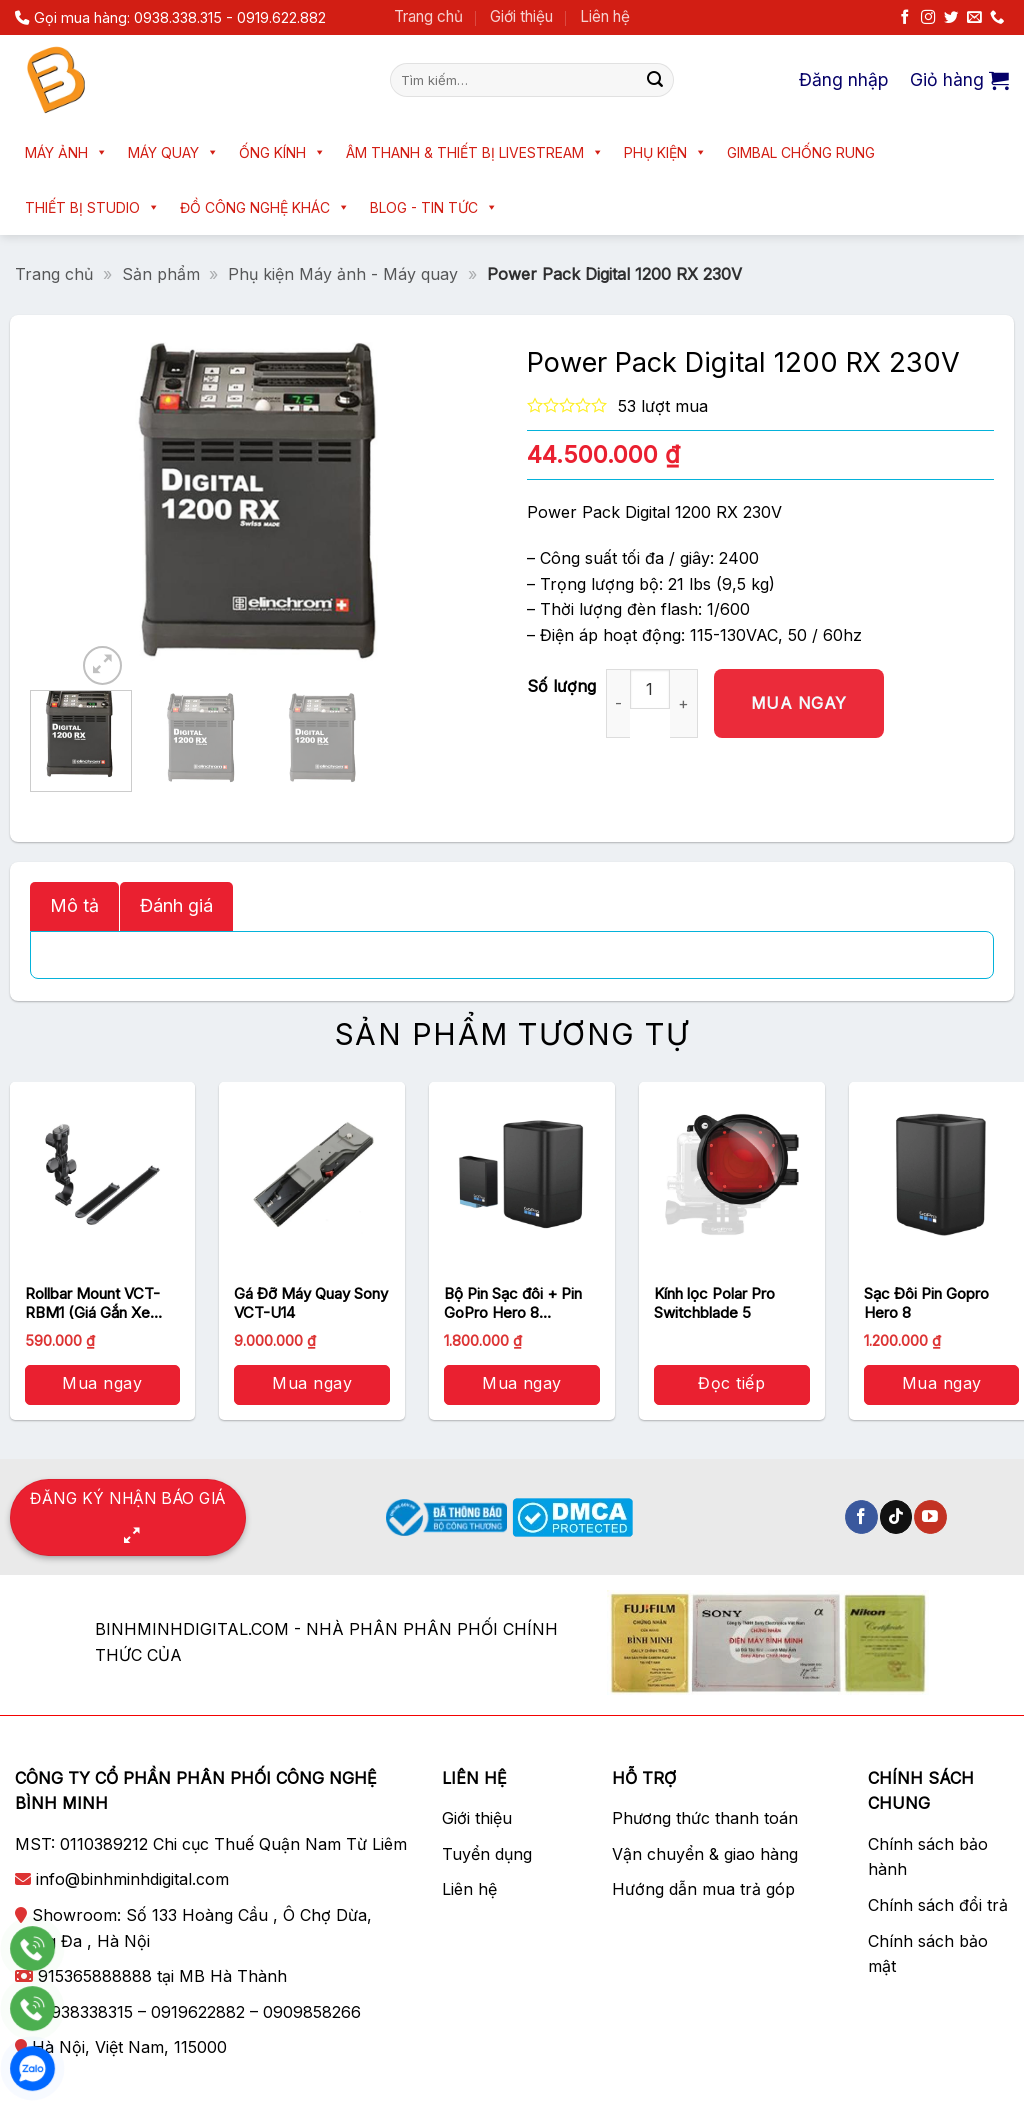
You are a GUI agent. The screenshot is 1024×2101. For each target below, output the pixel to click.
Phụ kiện (665, 152)
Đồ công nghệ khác (265, 207)
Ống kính (282, 152)
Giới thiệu (521, 16)
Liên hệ (605, 16)
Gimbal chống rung (801, 152)
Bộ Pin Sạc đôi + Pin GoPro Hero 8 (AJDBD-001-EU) (513, 1303)
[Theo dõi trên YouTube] (930, 1517)
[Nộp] (655, 80)
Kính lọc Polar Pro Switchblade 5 (714, 1303)
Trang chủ (428, 16)
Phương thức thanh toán (705, 1818)
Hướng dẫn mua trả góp (703, 1889)
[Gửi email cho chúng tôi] (974, 18)
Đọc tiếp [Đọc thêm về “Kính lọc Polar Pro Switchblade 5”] (731, 1383)
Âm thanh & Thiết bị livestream (475, 152)
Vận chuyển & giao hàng (705, 1854)
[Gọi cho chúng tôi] (997, 18)
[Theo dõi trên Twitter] (951, 18)
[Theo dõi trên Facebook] (905, 18)
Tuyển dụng (487, 1854)
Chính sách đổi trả (938, 1905)
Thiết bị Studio (92, 207)
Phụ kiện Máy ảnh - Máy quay (343, 274)
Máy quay (173, 152)
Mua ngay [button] (102, 1383)
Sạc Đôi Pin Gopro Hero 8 (926, 1303)
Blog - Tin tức (434, 207)
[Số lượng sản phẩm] (650, 689)
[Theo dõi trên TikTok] (896, 1517)
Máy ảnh (66, 152)
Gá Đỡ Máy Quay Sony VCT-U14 (311, 1303)
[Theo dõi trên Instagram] (928, 18)
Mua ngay (799, 703)
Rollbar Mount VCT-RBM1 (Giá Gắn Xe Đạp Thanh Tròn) (92, 1303)
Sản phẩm (161, 274)
